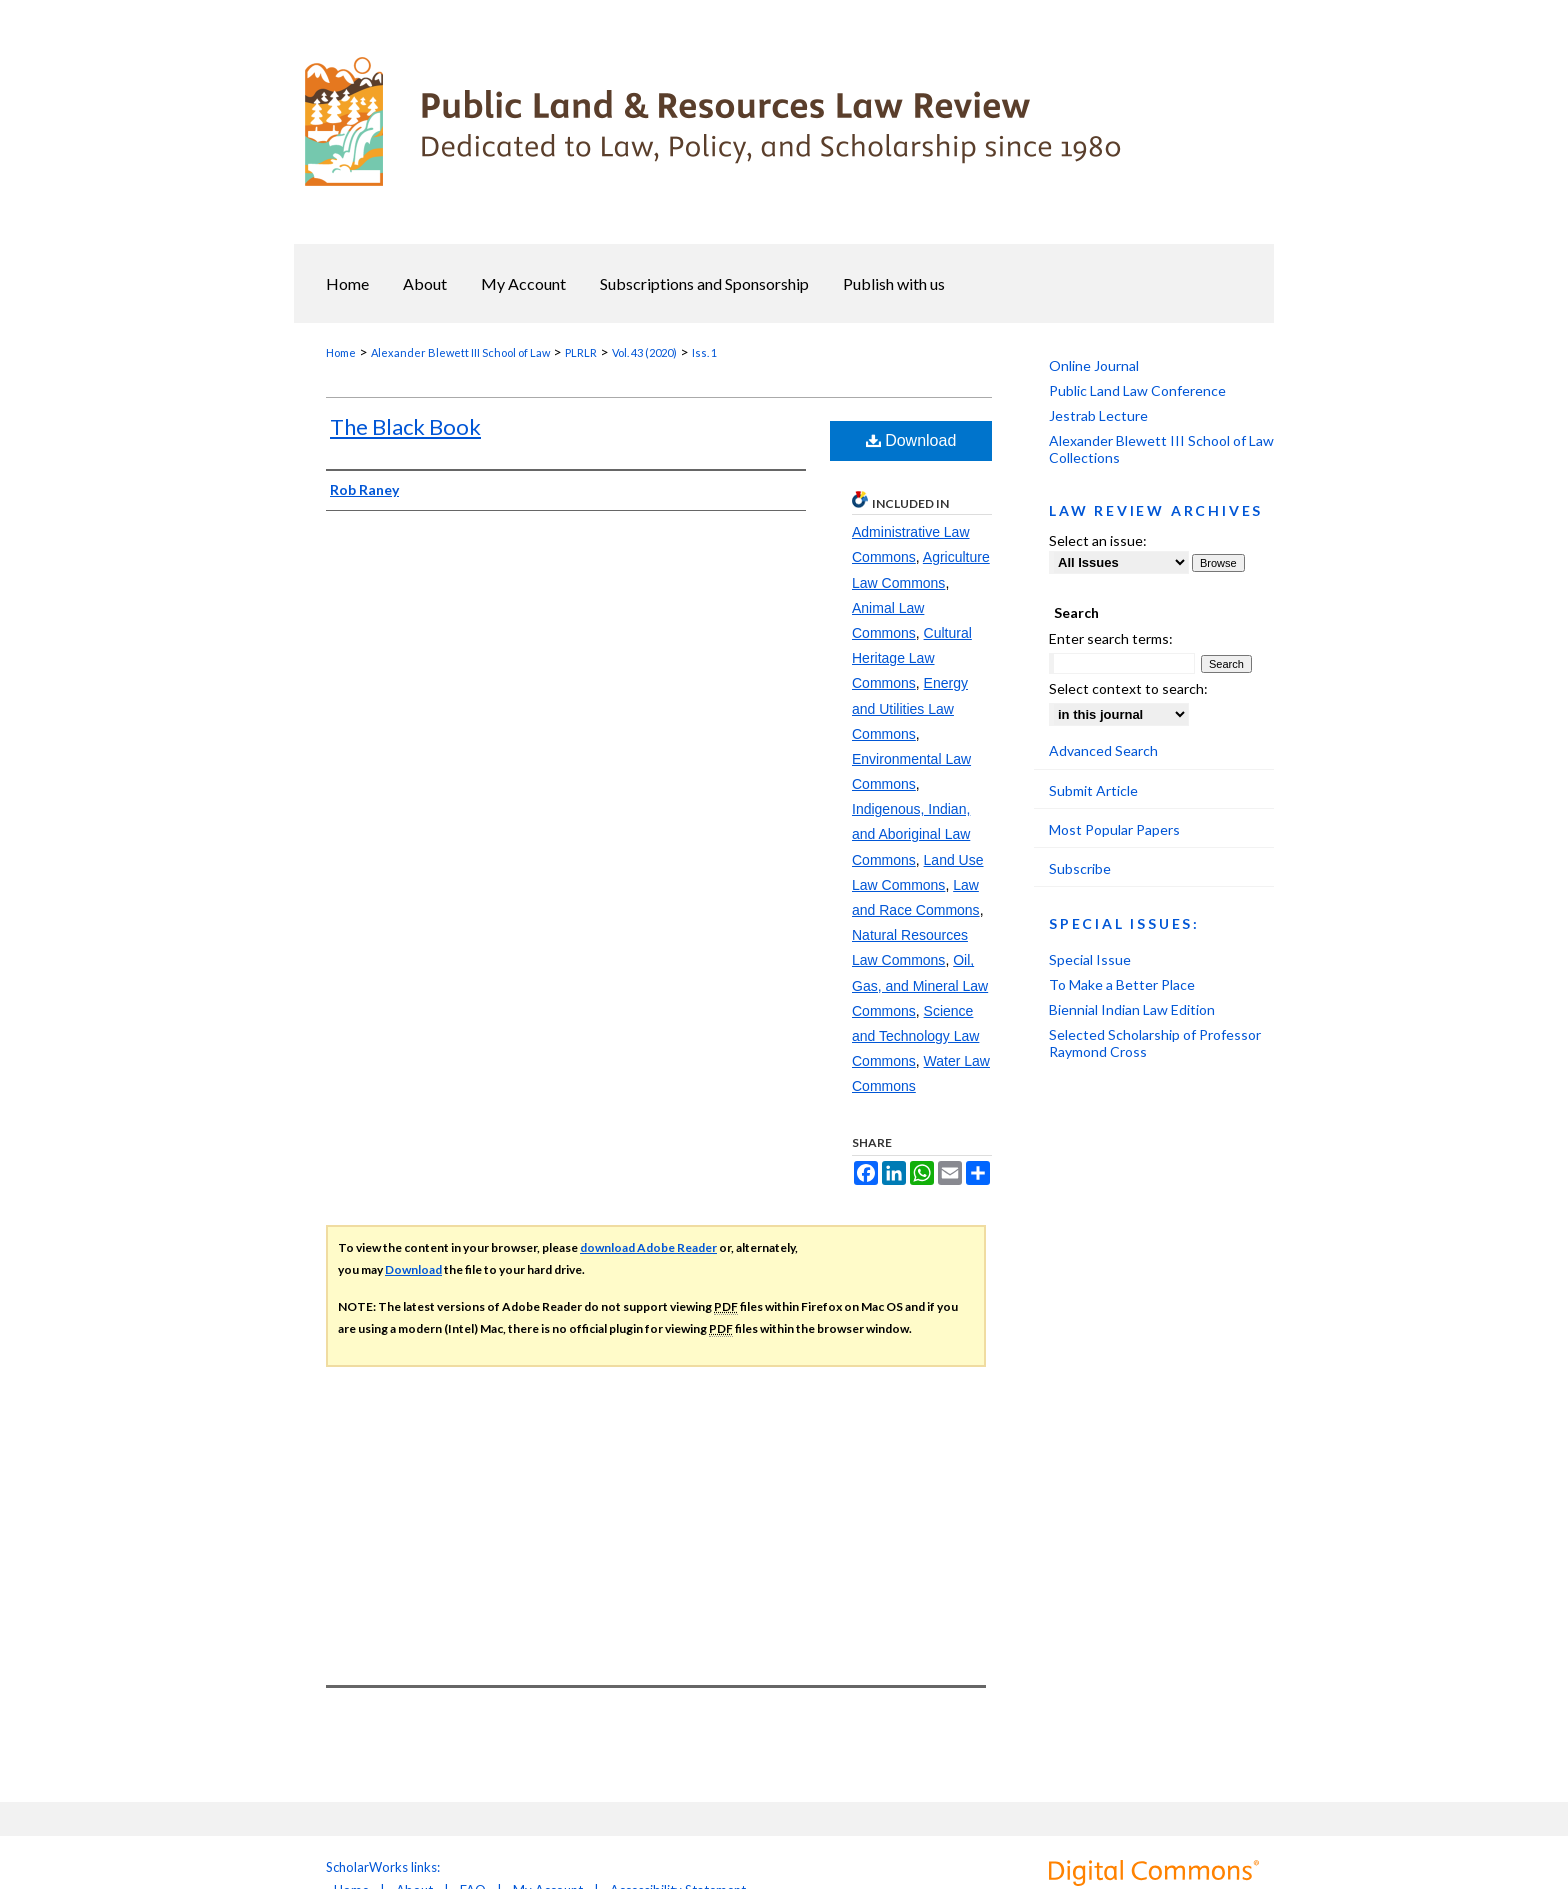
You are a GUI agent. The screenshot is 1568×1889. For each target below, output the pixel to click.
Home (341, 352)
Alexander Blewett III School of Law (460, 352)
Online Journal (1094, 365)
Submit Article (1093, 790)
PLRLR (581, 352)
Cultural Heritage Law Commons (912, 658)
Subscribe (1080, 868)
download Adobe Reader (648, 1247)
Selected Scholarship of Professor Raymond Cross (1155, 1043)
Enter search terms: (1111, 638)
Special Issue (1090, 959)
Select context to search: (1128, 688)
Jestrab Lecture (1098, 415)
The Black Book (405, 426)
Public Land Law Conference (1137, 390)
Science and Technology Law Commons (915, 1036)
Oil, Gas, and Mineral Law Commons (920, 985)
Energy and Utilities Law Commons (910, 708)
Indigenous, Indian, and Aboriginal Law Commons (911, 834)
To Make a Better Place (1122, 984)
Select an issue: (1098, 540)
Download (911, 440)
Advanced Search (1103, 750)
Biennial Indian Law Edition (1132, 1009)
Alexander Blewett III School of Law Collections (1161, 449)
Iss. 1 (704, 352)
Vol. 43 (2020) (644, 352)
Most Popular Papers (1114, 829)
